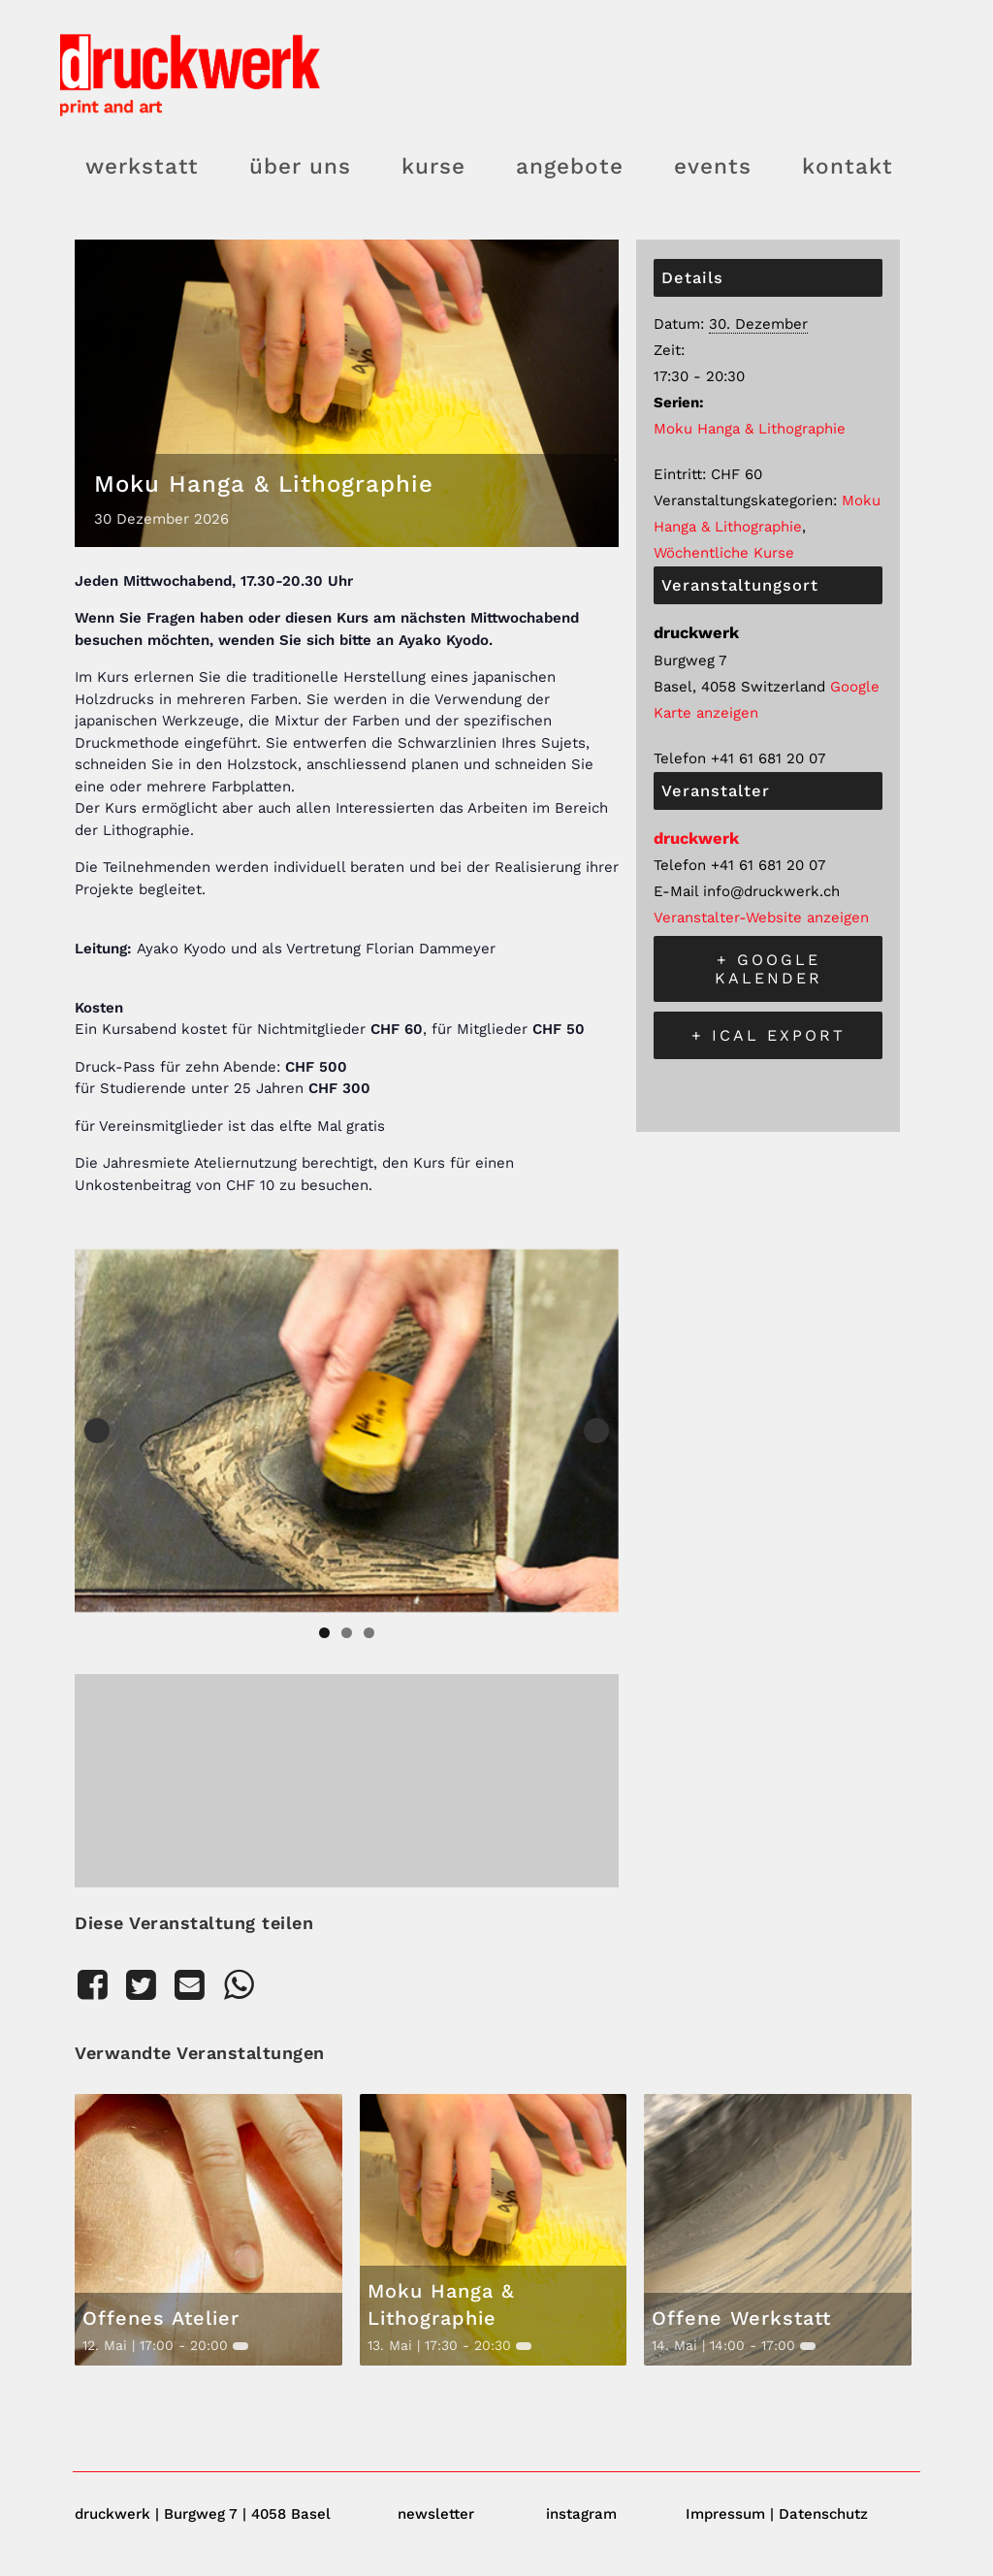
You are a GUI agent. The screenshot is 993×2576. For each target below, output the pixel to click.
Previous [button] (97, 1430)
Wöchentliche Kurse (724, 553)
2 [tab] (346, 1632)
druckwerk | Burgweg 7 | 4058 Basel (203, 2514)
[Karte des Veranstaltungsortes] (347, 1776)
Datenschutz (823, 2514)
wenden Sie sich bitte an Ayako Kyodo (353, 640)
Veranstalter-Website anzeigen (761, 917)
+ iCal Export (768, 1035)
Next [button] (596, 1430)
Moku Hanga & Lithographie (750, 428)
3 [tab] (369, 1632)
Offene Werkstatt (741, 2318)
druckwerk (696, 838)
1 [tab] (324, 1632)
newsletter (436, 2514)
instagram (581, 2514)
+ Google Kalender (768, 968)
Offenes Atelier (161, 2318)
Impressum (725, 2514)
